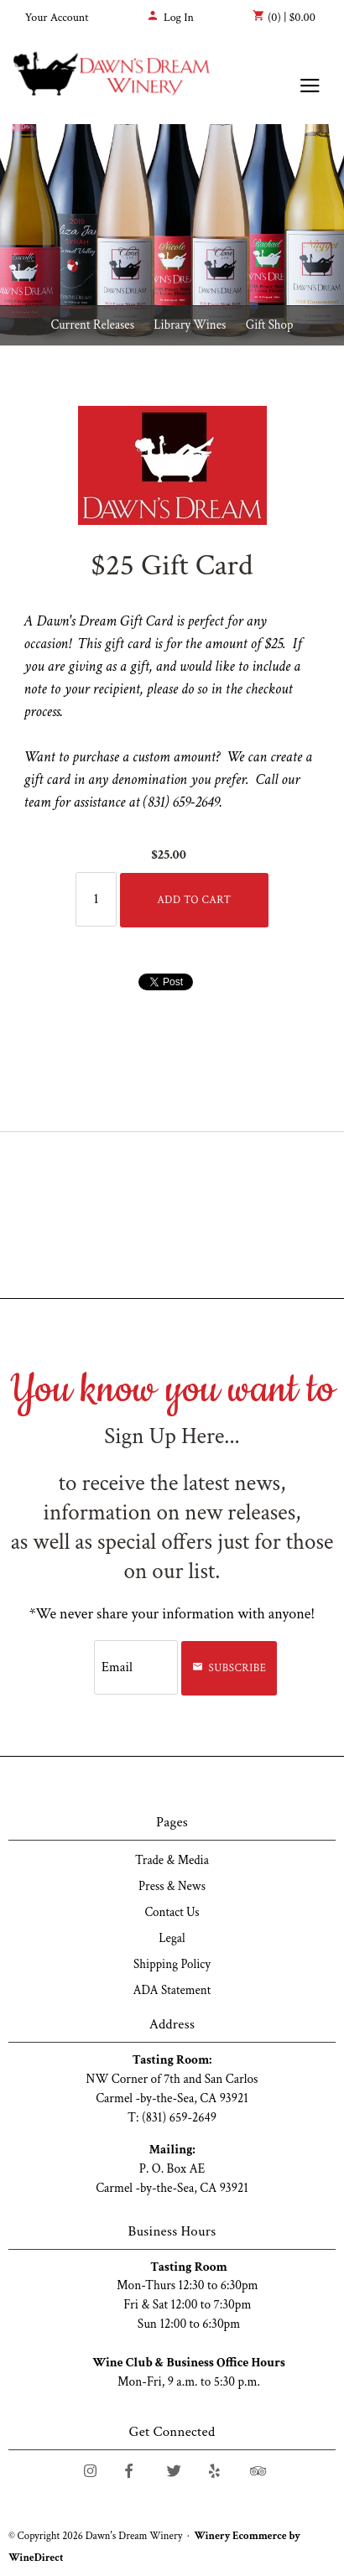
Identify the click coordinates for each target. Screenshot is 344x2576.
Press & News (172, 1886)
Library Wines (190, 325)
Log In (170, 17)
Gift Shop (270, 325)
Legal (172, 1938)
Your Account (57, 17)
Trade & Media (172, 1860)
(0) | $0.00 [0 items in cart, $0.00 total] (284, 17)
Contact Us (171, 1912)
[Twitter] (174, 2471)
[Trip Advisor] (258, 2471)
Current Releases (91, 325)
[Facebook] (129, 2471)
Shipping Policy (172, 1964)
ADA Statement (172, 1990)
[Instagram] (90, 2471)
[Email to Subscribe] (136, 1667)
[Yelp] (214, 2471)
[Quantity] (96, 899)
